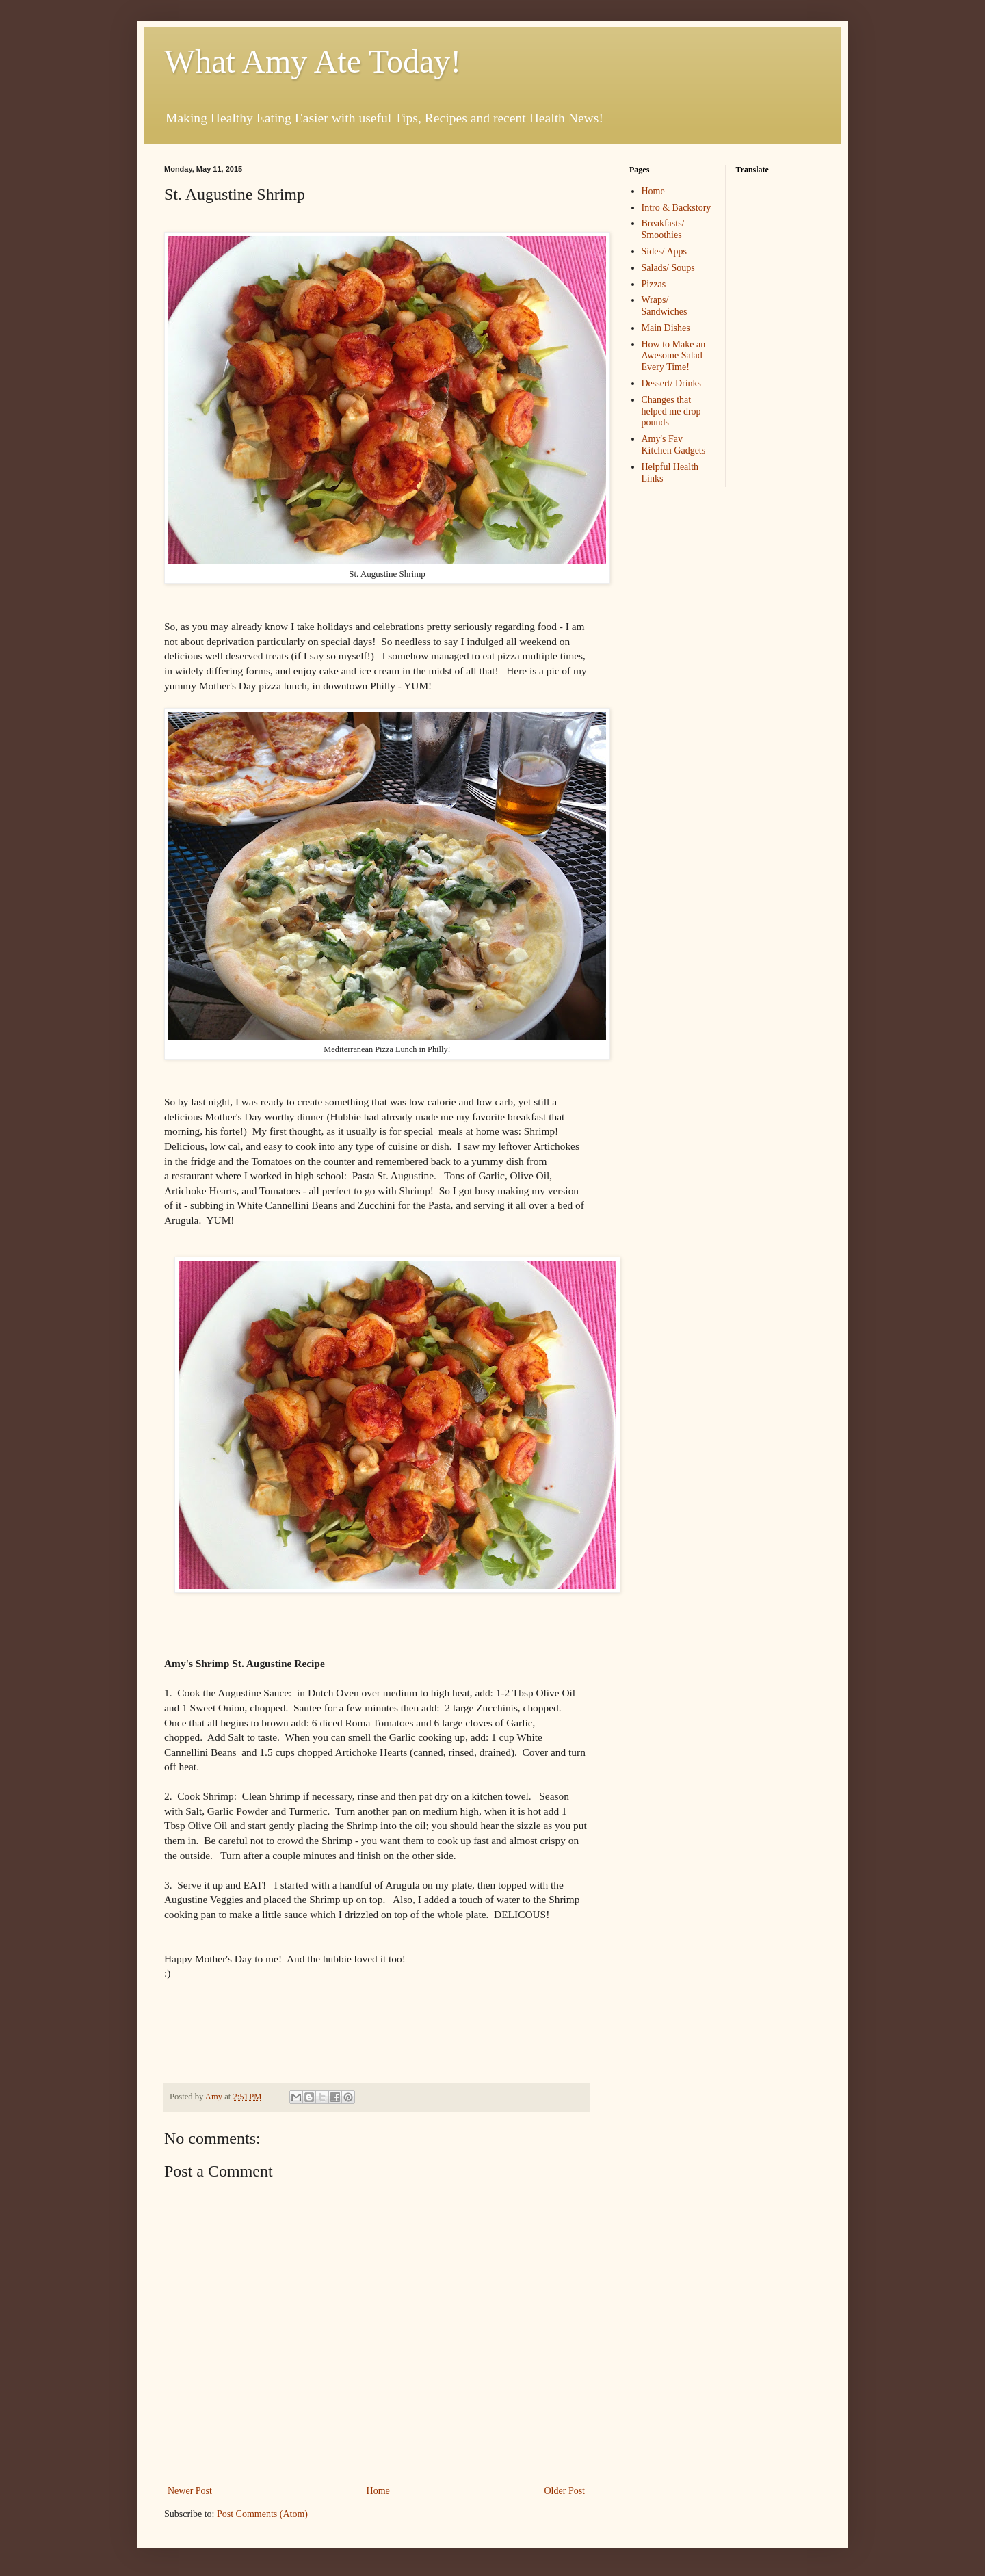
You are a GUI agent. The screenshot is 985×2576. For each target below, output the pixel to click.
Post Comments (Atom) (262, 2514)
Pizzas (654, 284)
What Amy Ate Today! (312, 61)
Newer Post (190, 2491)
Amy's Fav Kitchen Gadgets (674, 445)
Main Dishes (666, 328)
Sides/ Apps (664, 251)
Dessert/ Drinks (672, 383)
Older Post (565, 2491)
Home (378, 2491)
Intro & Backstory (676, 207)
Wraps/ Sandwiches (664, 306)
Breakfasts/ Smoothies (663, 229)
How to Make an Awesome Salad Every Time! (674, 356)
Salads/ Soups (668, 268)
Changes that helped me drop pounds (671, 411)
